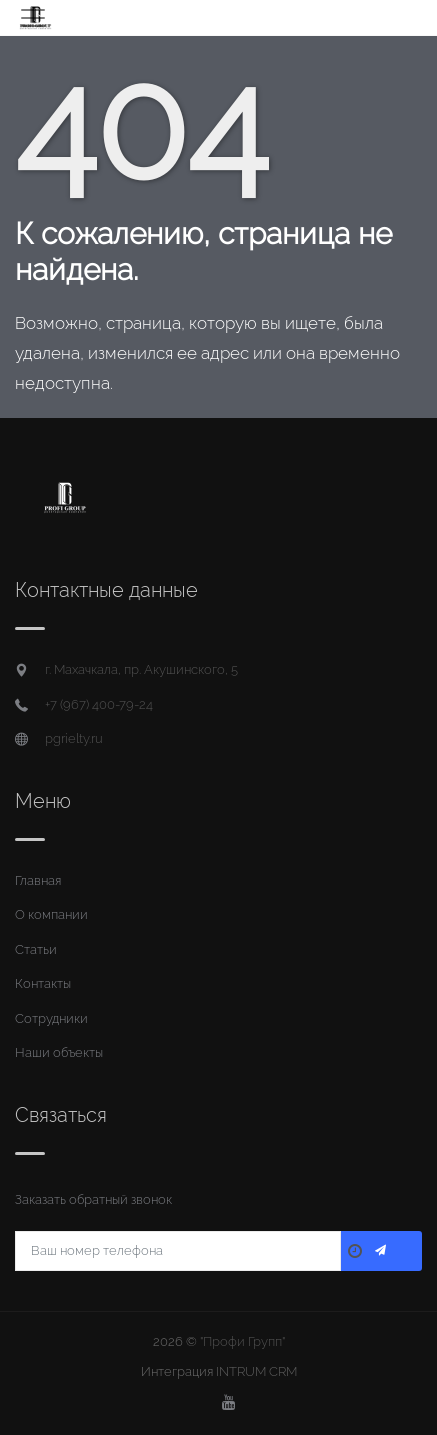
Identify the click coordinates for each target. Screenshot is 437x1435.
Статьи (36, 949)
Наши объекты (59, 1052)
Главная (38, 880)
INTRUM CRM (256, 1371)
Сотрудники (51, 1018)
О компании (51, 914)
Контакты (43, 983)
